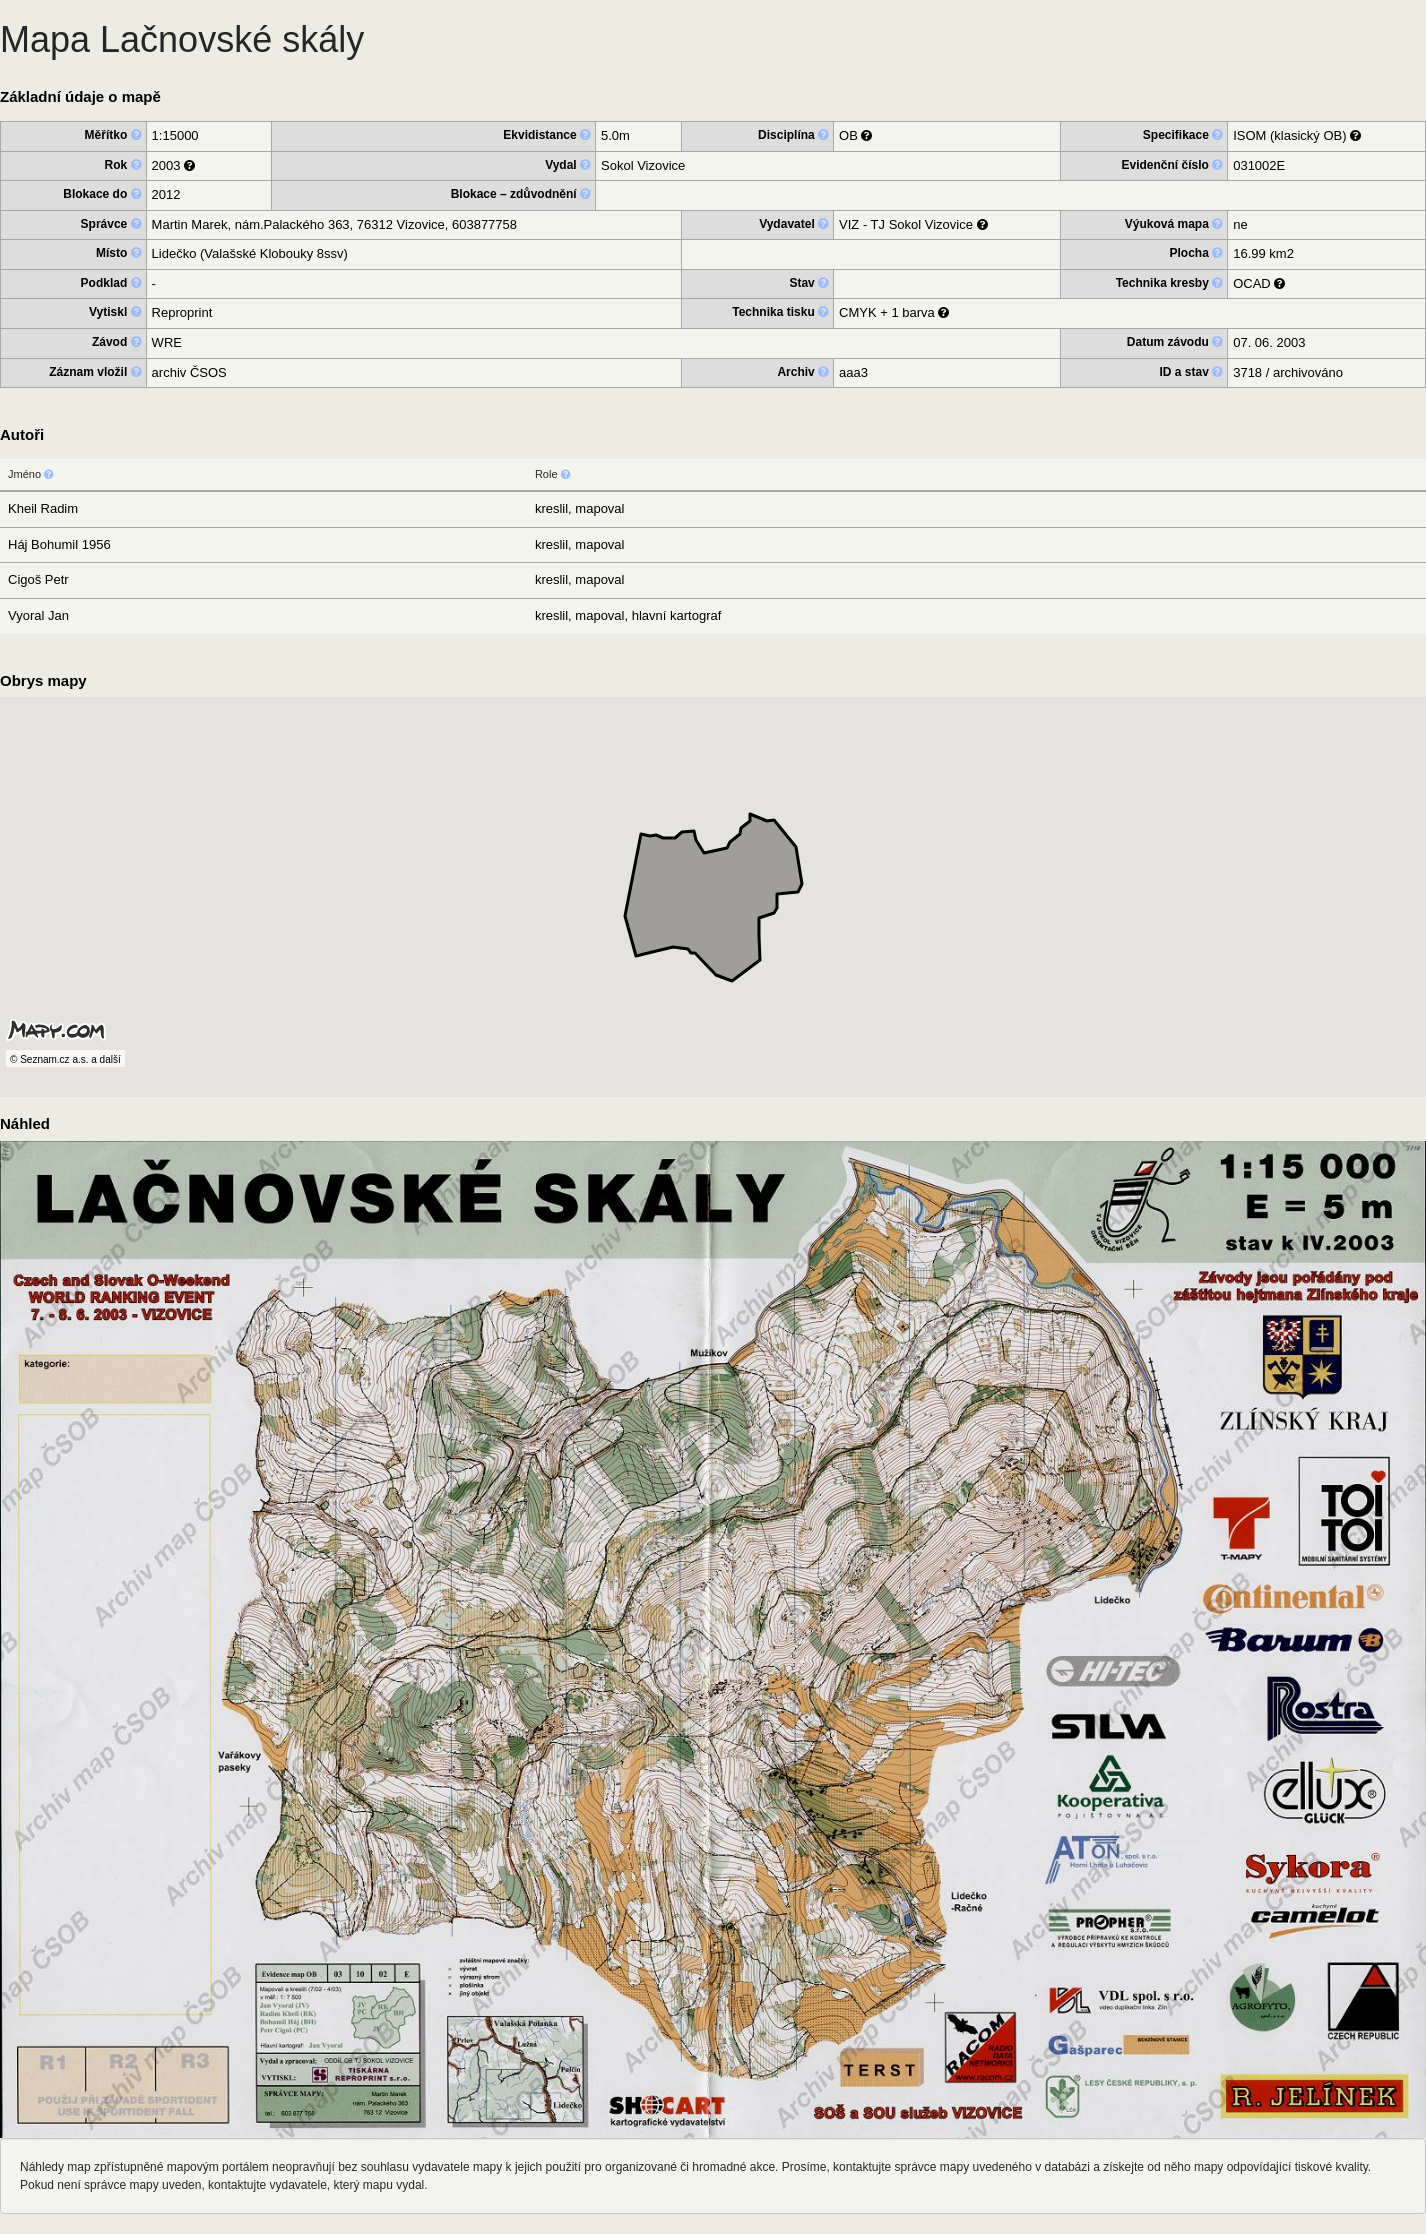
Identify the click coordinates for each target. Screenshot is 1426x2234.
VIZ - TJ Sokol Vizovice (906, 224)
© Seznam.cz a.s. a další (65, 1059)
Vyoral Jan (38, 615)
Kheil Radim (43, 508)
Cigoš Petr (38, 579)
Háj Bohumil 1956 (59, 544)
